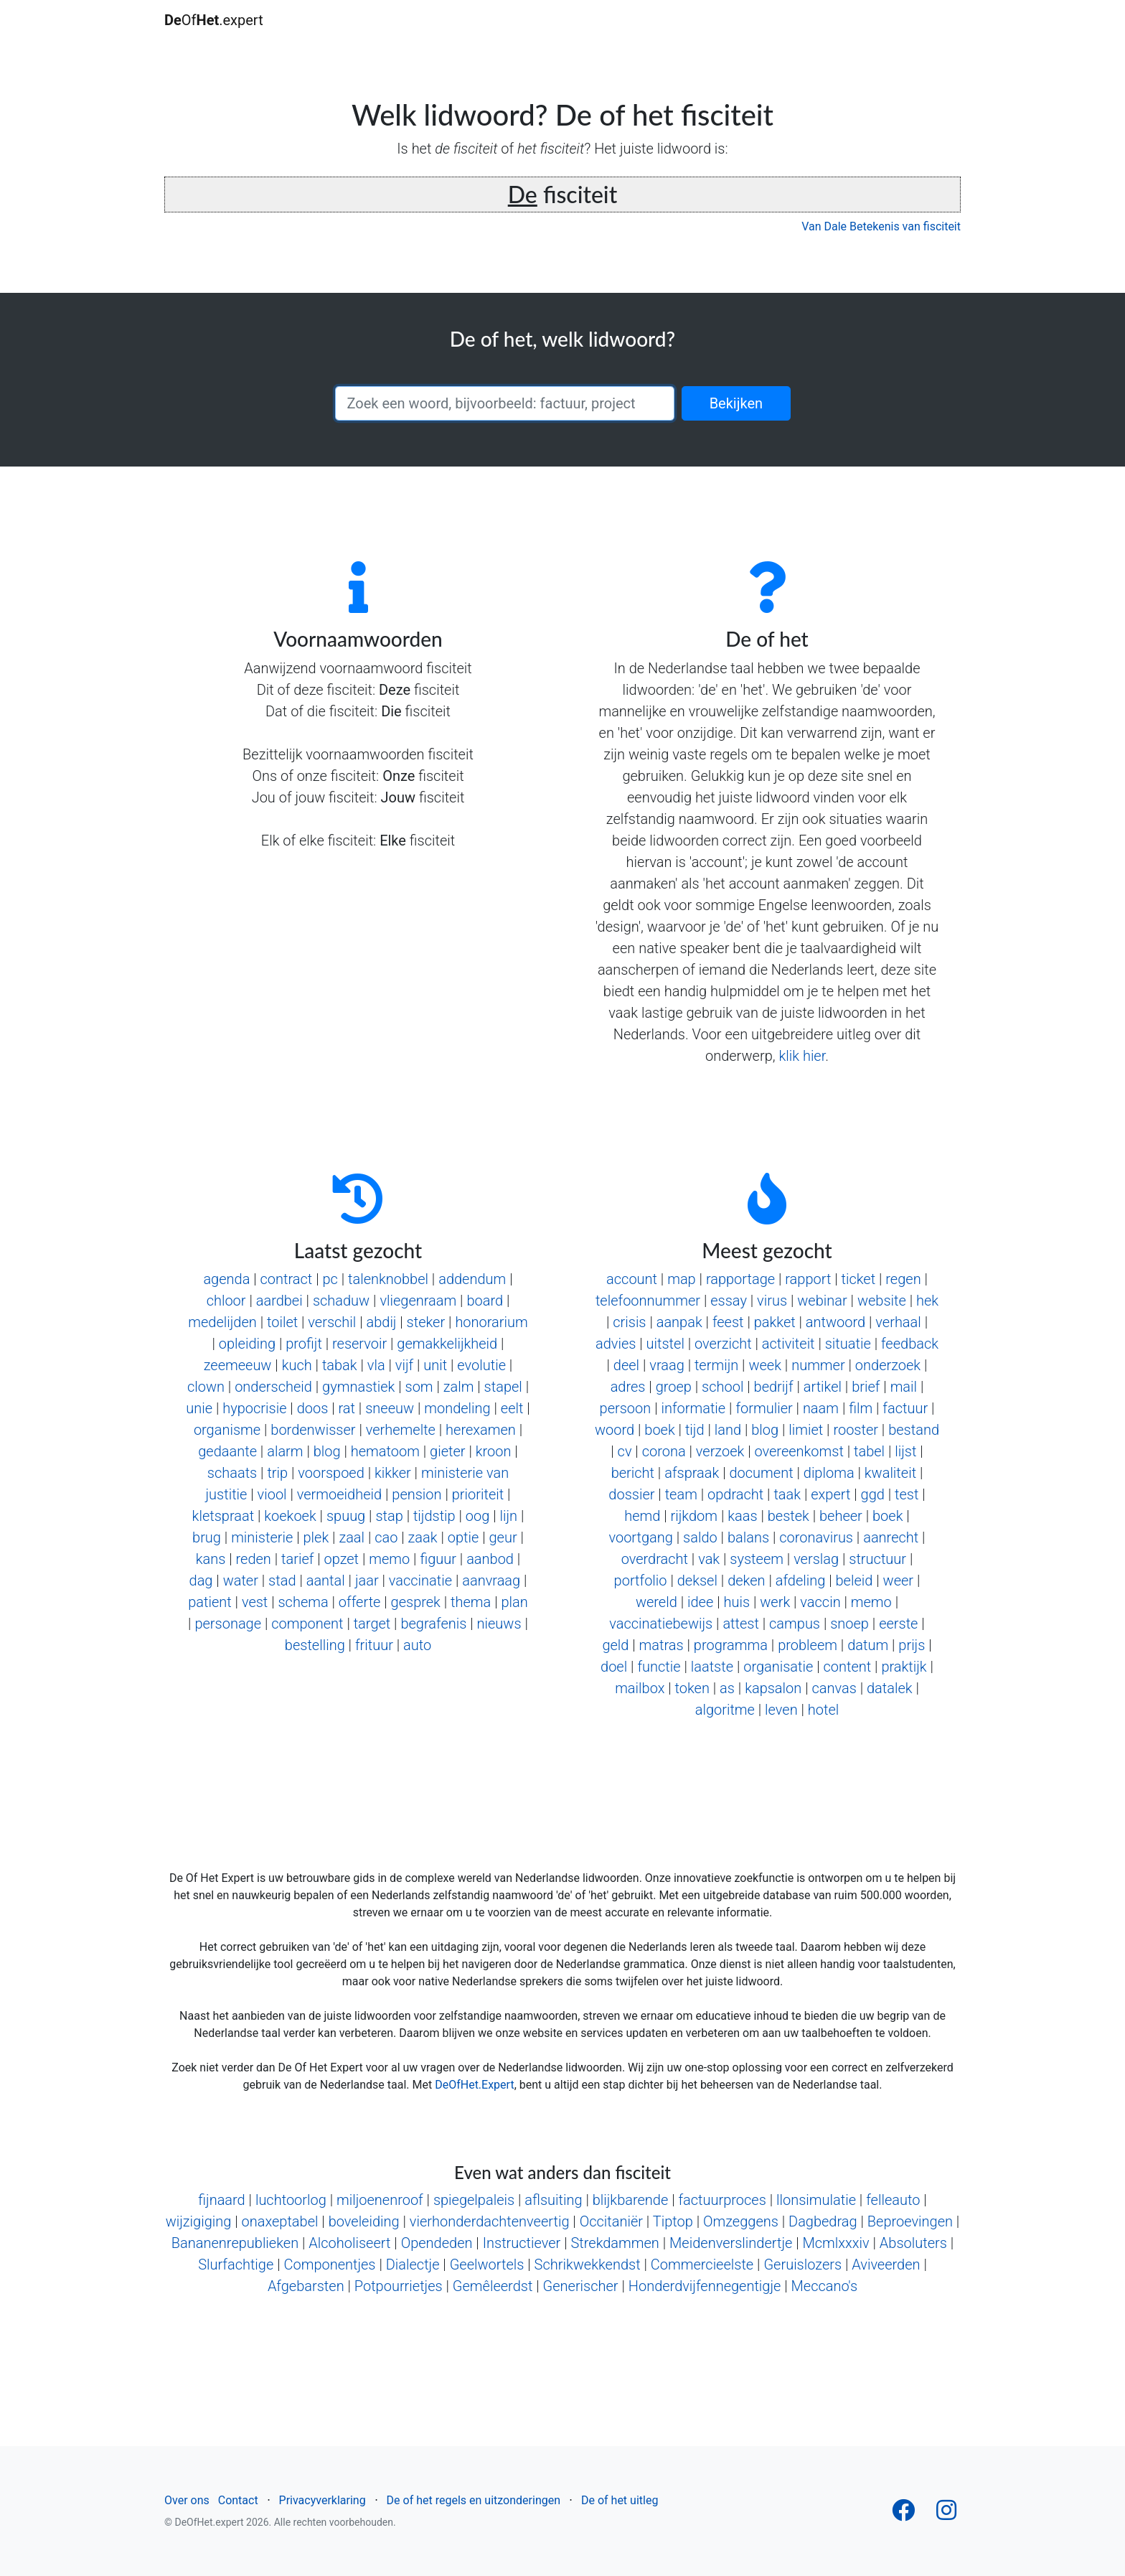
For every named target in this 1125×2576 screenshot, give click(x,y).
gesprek (416, 1602)
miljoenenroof (379, 2200)
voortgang (640, 1537)
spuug (345, 1515)
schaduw (341, 1300)
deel (626, 1365)
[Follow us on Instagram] (946, 2514)
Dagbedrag (823, 2221)
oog (478, 1515)
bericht (632, 1472)
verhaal (898, 1322)
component (307, 1623)
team (681, 1494)
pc (329, 1279)
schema (303, 1602)
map (681, 1279)
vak (709, 1559)
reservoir (359, 1343)
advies (616, 1343)
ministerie (262, 1537)
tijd (695, 1429)
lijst (905, 1451)
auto (417, 1645)
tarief (297, 1559)
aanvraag (491, 1580)
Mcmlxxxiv (836, 2243)
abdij (381, 1322)
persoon (625, 1408)
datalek (890, 1688)
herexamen (481, 1429)
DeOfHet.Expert (474, 2085)
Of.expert (213, 20)
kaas (742, 1515)
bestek (788, 1515)
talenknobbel (388, 1279)
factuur (905, 1408)
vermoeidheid (339, 1494)
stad (282, 1580)
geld (615, 1645)
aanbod (490, 1559)
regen (903, 1279)
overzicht (723, 1343)
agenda (226, 1279)
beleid (854, 1580)
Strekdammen (614, 2243)
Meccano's (824, 2286)
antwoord (835, 1322)
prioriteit (478, 1494)
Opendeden (437, 2243)
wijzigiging (199, 2221)
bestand (913, 1429)
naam (821, 1408)
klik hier (801, 1055)
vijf (404, 1365)
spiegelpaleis (473, 2200)
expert (830, 1494)
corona (664, 1451)
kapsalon (773, 1688)
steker (426, 1322)
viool (272, 1494)
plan (514, 1602)
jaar (367, 1580)
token (692, 1688)
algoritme (725, 1709)
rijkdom (694, 1515)
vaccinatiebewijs (660, 1623)
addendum (472, 1279)
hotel (823, 1709)
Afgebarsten (306, 2286)
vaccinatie (420, 1580)
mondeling (457, 1408)
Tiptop (673, 2221)
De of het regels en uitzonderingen (473, 2500)
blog (327, 1451)
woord (614, 1429)
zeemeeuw (238, 1365)
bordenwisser (312, 1429)
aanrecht (890, 1537)
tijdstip (434, 1515)
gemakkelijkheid (447, 1343)
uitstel (665, 1343)
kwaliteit (890, 1472)
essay (728, 1300)
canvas (833, 1688)
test (906, 1494)
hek (927, 1300)
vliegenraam (418, 1300)
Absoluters (913, 2243)
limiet (806, 1429)
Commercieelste (702, 2264)
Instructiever (522, 2243)
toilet (282, 1322)
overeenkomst (798, 1451)
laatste (712, 1666)
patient (210, 1602)
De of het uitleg (619, 2500)
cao (386, 1537)
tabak (339, 1365)
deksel (697, 1580)
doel (614, 1666)
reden (253, 1559)
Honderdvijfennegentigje (705, 2286)
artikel (823, 1386)
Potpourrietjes (398, 2286)
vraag (666, 1365)
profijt (304, 1343)
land (728, 1429)
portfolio (640, 1580)
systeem (756, 1559)
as (727, 1688)
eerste (898, 1623)
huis (736, 1602)
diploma (829, 1472)
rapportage (740, 1279)
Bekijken (736, 403)
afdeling (801, 1580)
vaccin (820, 1602)
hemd (642, 1515)
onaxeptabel (280, 2221)
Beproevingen (910, 2221)
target (372, 1623)
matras (661, 1645)
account (631, 1279)
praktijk (903, 1666)
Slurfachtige (235, 2264)
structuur (877, 1559)
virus (772, 1300)
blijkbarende (631, 2200)
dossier (631, 1494)
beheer (840, 1515)
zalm (458, 1386)
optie (463, 1537)
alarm (285, 1451)
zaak (423, 1537)
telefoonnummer (648, 1300)
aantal (325, 1580)
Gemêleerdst (493, 2286)
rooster (855, 1429)
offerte (360, 1602)
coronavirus (816, 1537)
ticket (859, 1279)
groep (674, 1386)
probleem (807, 1645)
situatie (848, 1343)
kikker (393, 1472)
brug (206, 1537)
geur (503, 1537)
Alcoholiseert (349, 2243)
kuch (297, 1365)
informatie (693, 1408)
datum (867, 1645)
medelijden (222, 1322)
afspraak (691, 1472)
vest (255, 1602)
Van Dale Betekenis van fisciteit (881, 226)
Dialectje (413, 2264)
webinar (822, 1300)
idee (700, 1602)
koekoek (290, 1515)
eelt (512, 1408)
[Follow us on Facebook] (903, 2514)
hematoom (385, 1451)
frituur (374, 1645)
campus (794, 1623)
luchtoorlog (290, 2200)
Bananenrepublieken (234, 2243)
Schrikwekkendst (588, 2264)
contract (286, 1279)
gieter (447, 1451)
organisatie (778, 1666)
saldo (700, 1537)
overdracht (654, 1559)
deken (746, 1580)
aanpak (679, 1322)
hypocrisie (254, 1408)
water (240, 1580)
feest (728, 1322)
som (419, 1386)
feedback (909, 1343)
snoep (849, 1623)
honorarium (491, 1322)
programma (731, 1645)
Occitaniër (611, 2221)
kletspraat (223, 1515)
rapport (808, 1279)
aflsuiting (553, 2200)
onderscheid (273, 1386)
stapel (503, 1386)
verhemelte (401, 1429)
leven (781, 1709)
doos (313, 1408)
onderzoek (888, 1365)
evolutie (481, 1365)
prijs (911, 1645)
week (764, 1365)
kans (211, 1559)
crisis (629, 1322)
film (860, 1408)
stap (389, 1515)
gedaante (227, 1451)
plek (316, 1537)
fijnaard (221, 2200)
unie (199, 1408)
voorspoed (331, 1472)
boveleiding (364, 2221)
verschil (332, 1322)
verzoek (720, 1451)
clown (206, 1386)
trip (277, 1472)
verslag (816, 1559)
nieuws (499, 1623)
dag (201, 1580)
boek (659, 1429)
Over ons (187, 2500)
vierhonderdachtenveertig (490, 2221)
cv (625, 1451)
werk (775, 1602)
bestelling (315, 1645)
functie (658, 1666)
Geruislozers (802, 2264)
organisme (227, 1429)
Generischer (580, 2286)
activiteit (788, 1343)
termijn (716, 1365)
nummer (818, 1365)
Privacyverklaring (322, 2500)
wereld (656, 1602)
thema (471, 1602)
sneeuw (389, 1408)
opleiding (247, 1343)
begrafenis (433, 1623)
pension (416, 1494)
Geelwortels (487, 2264)
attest (740, 1623)
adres (628, 1386)
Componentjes (329, 2264)
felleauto (893, 2200)
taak (787, 1494)
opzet (341, 1559)
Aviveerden (886, 2264)
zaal (351, 1537)
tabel (869, 1451)
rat (346, 1408)
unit (435, 1365)
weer (898, 1580)
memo (389, 1559)
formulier (763, 1408)
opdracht (735, 1494)
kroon (494, 1451)
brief (866, 1386)
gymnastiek (358, 1386)
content (848, 1666)
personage (227, 1623)
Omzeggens (740, 2221)
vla (376, 1365)
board (484, 1300)
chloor (226, 1300)
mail (903, 1386)
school (722, 1386)
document (761, 1472)
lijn (509, 1515)
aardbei (279, 1300)
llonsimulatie (816, 2200)
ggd (873, 1494)
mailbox (639, 1688)
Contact (238, 2500)
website (881, 1300)
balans (748, 1537)
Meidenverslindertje (730, 2243)
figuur (438, 1559)
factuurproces (722, 2200)
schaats (232, 1472)
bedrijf (774, 1386)
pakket (775, 1322)
